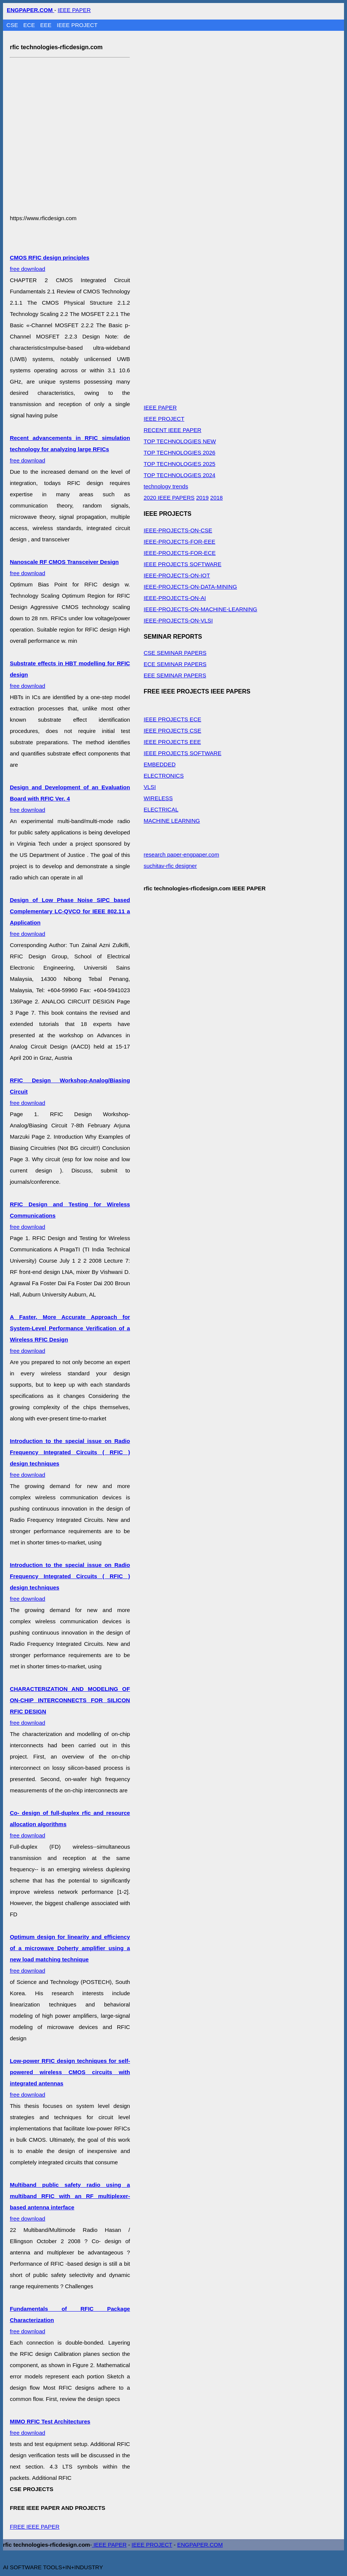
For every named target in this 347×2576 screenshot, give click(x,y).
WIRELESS (158, 798)
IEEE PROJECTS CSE (172, 730)
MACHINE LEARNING (171, 820)
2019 (202, 497)
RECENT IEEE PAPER (172, 430)
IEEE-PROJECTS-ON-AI (174, 598)
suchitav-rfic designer (170, 866)
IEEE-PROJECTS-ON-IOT (176, 575)
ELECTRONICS (163, 775)
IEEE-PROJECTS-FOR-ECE (179, 553)
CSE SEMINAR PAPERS (174, 653)
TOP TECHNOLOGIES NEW (179, 441)
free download (70, 449)
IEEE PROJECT (77, 25)
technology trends (165, 486)
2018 (216, 497)
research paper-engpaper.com (181, 854)
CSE (13, 25)
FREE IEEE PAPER (34, 2526)
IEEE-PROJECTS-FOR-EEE (179, 541)
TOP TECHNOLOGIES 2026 (179, 452)
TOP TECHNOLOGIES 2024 (179, 475)
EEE (46, 25)
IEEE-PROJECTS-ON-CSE (177, 530)
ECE (29, 25)
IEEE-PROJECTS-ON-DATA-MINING (190, 586)
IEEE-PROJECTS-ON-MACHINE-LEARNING (200, 609)
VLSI (149, 787)
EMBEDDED (159, 764)
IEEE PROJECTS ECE (172, 719)
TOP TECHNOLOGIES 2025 (179, 464)
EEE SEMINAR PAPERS (174, 675)
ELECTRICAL (160, 809)
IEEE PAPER (74, 10)
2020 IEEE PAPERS (169, 497)
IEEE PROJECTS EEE (172, 742)
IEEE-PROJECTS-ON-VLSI (178, 620)
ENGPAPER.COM (200, 2544)
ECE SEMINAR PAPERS (174, 664)
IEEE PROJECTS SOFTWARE (182, 564)
